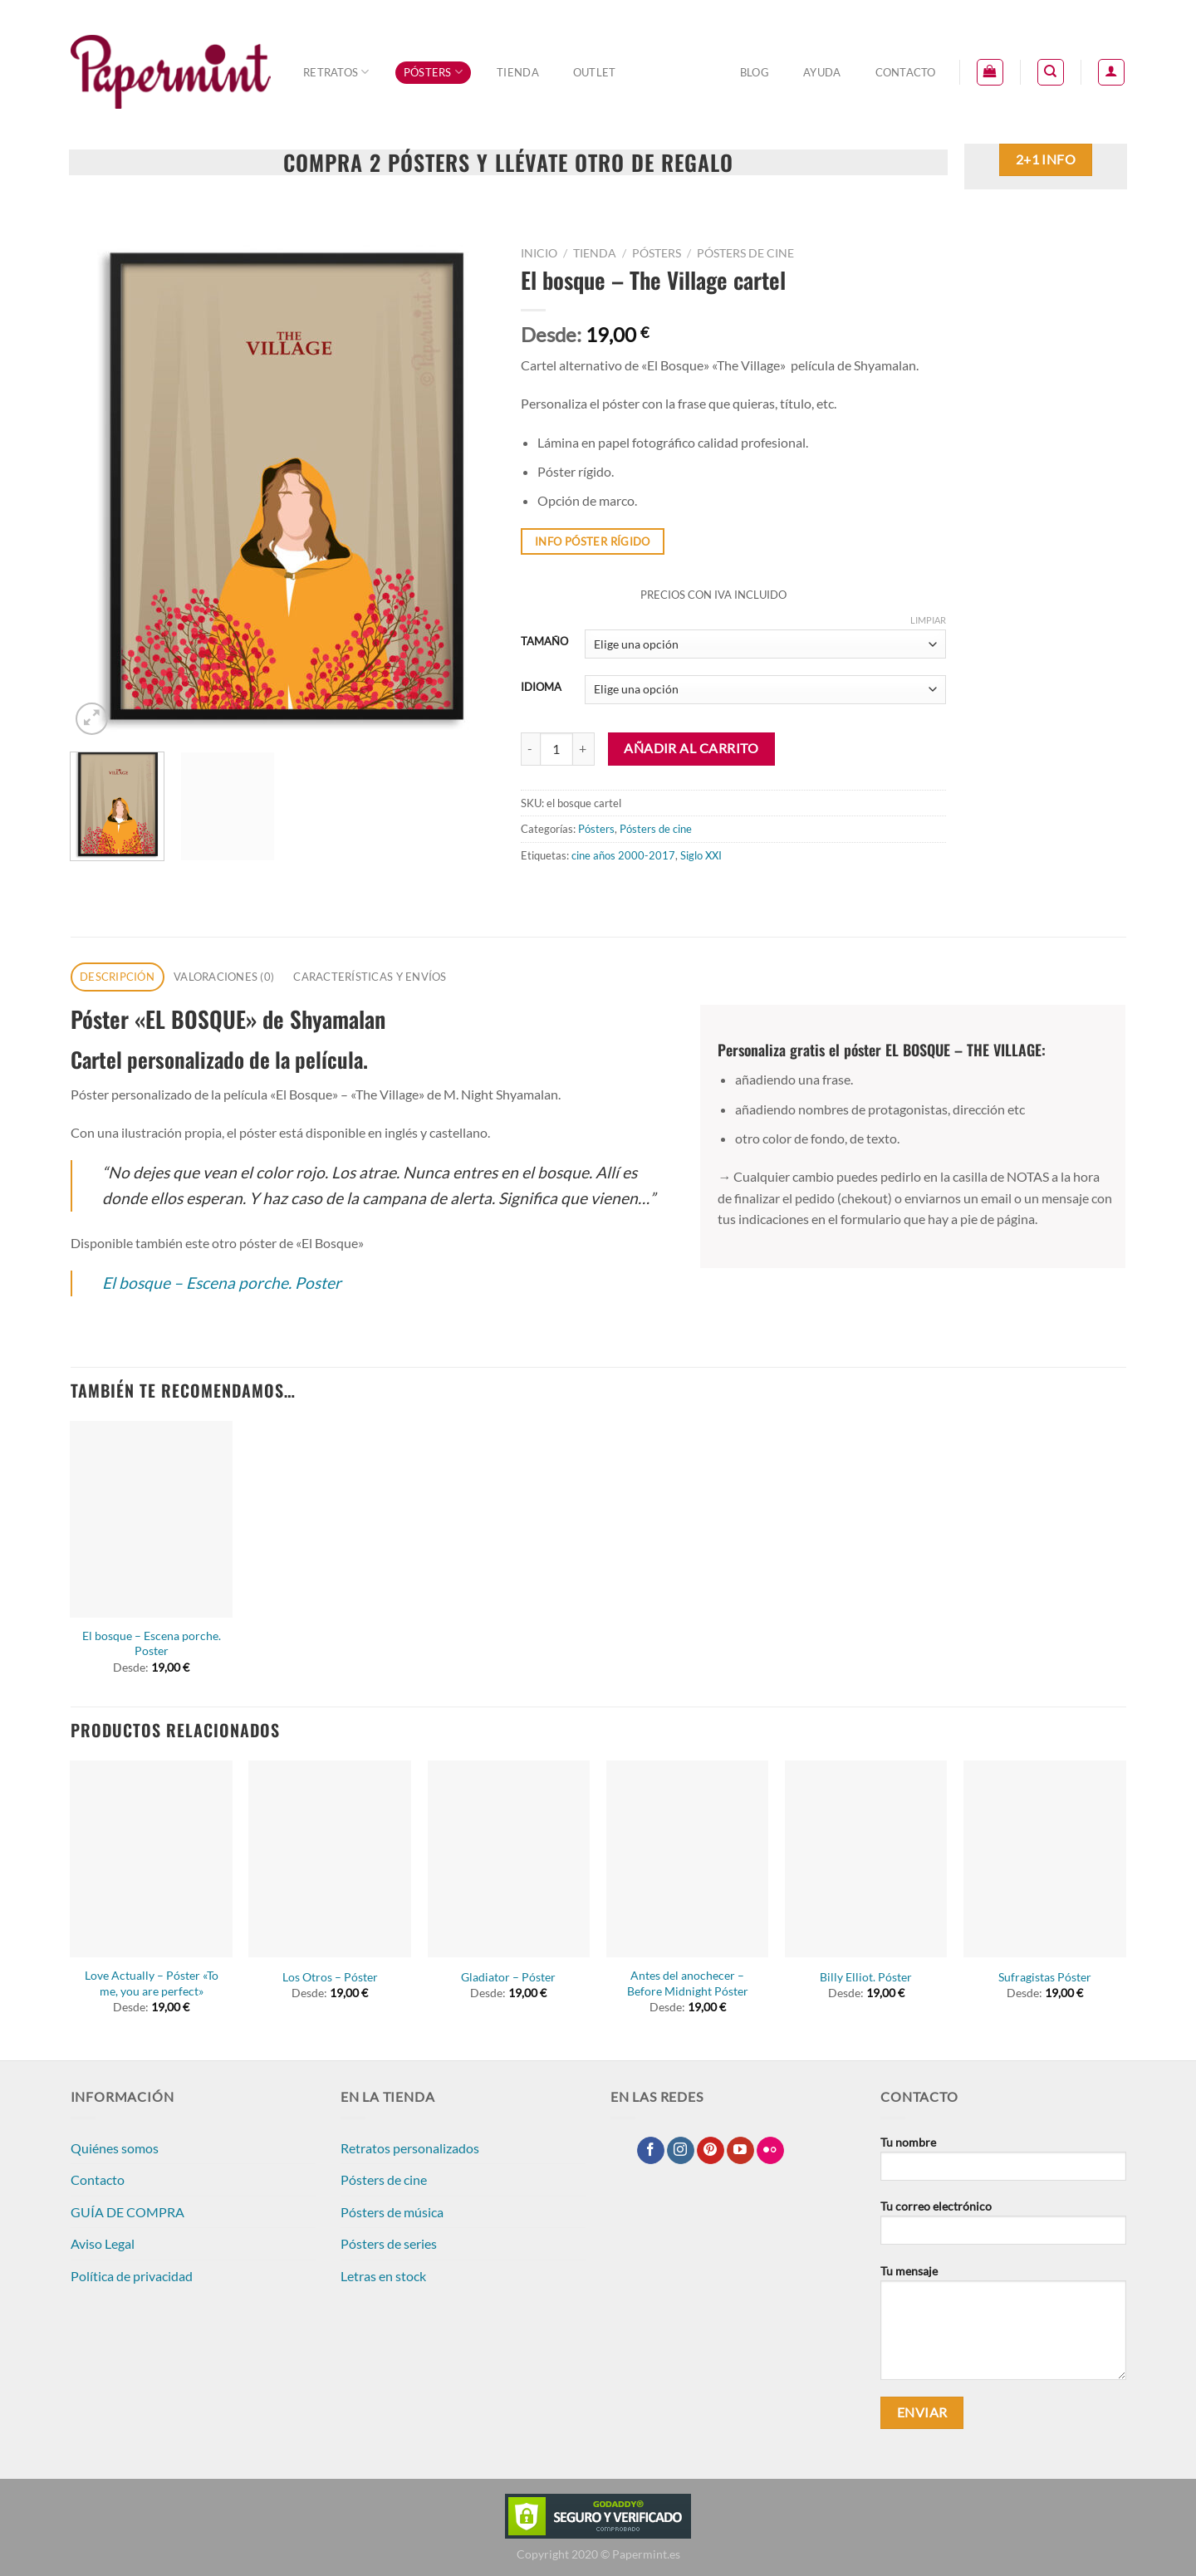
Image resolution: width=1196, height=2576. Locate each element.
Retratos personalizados (410, 2148)
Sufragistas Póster (1044, 1977)
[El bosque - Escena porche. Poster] (151, 1519)
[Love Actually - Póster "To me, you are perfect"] (151, 1859)
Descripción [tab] (117, 976)
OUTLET (594, 72)
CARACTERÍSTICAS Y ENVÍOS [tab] (369, 976)
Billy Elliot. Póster (866, 1977)
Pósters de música (392, 2212)
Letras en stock (383, 2276)
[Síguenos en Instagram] (680, 2151)
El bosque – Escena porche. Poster (221, 1282)
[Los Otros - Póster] (329, 1859)
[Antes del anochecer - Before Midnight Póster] (687, 1859)
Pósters (433, 72)
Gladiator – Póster (508, 1977)
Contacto (905, 72)
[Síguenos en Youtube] (740, 2151)
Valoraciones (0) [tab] (224, 976)
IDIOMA (541, 687)
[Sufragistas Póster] (1044, 1859)
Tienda (518, 72)
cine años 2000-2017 (623, 855)
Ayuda (822, 72)
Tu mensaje (1002, 2328)
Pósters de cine (745, 253)
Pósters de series (389, 2243)
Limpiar (928, 620)
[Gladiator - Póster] (509, 1859)
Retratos (336, 72)
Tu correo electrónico (1002, 2227)
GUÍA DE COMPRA (127, 2212)
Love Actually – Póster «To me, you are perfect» (151, 1983)
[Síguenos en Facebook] (650, 2151)
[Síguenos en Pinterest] (710, 2151)
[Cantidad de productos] (556, 749)
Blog (754, 72)
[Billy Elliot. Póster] (866, 1859)
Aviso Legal (103, 2243)
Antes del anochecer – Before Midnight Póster (687, 1983)
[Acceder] (1111, 72)
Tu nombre (1002, 2163)
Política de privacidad (132, 2276)
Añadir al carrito (691, 748)
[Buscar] (1050, 72)
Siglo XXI (701, 855)
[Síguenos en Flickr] (770, 2151)
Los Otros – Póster (330, 1977)
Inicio (539, 253)
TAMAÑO (544, 642)
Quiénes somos (115, 2148)
